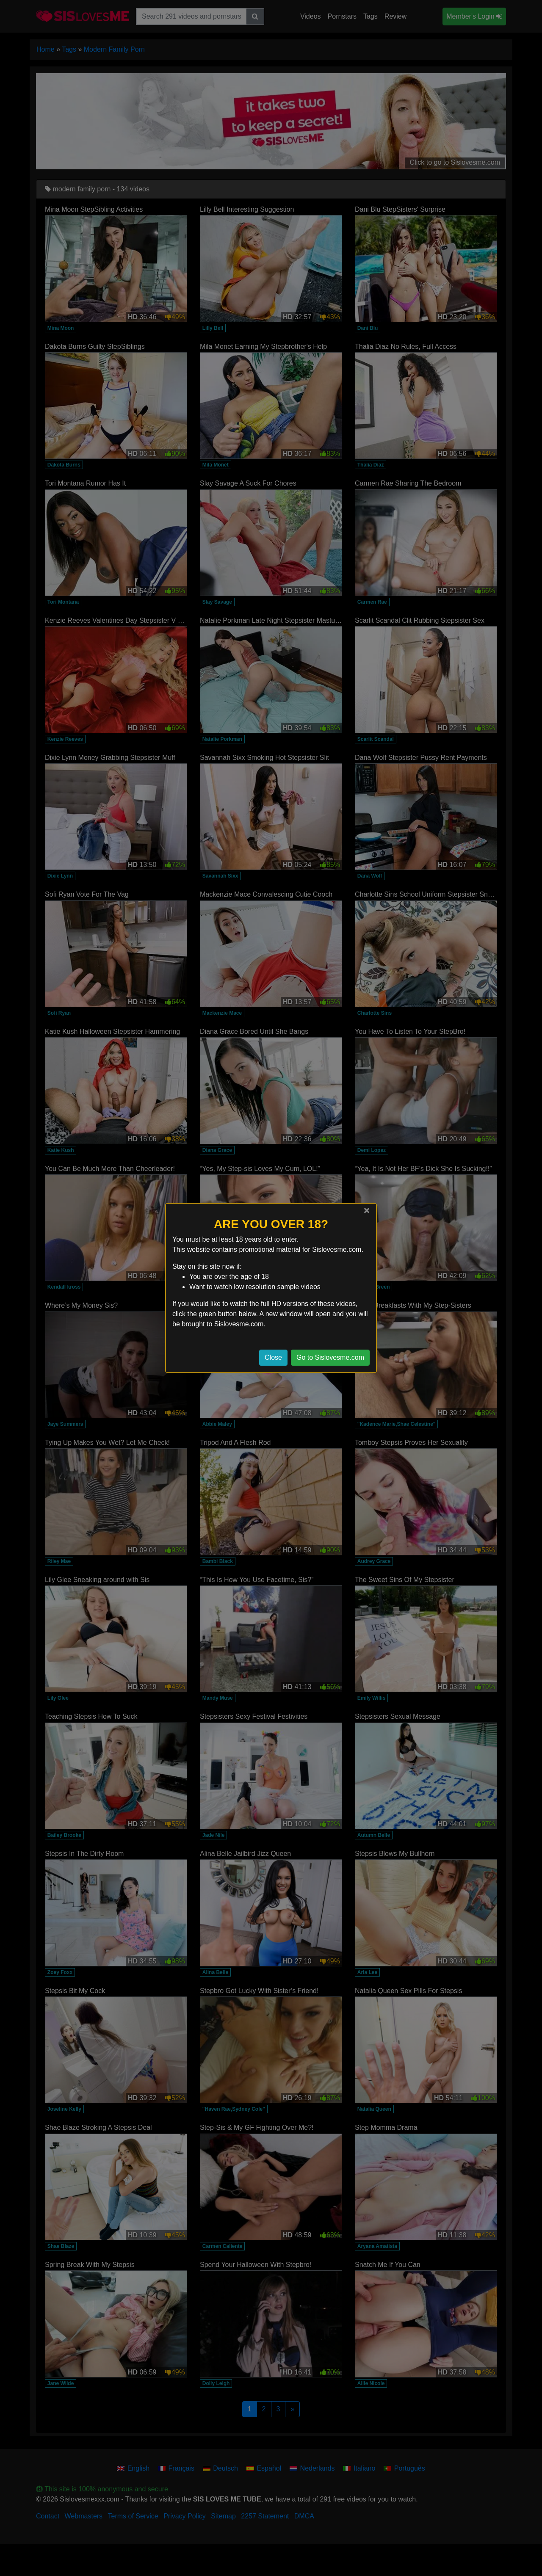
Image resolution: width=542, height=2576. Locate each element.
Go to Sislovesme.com (330, 1357)
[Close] (366, 1210)
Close (273, 1357)
